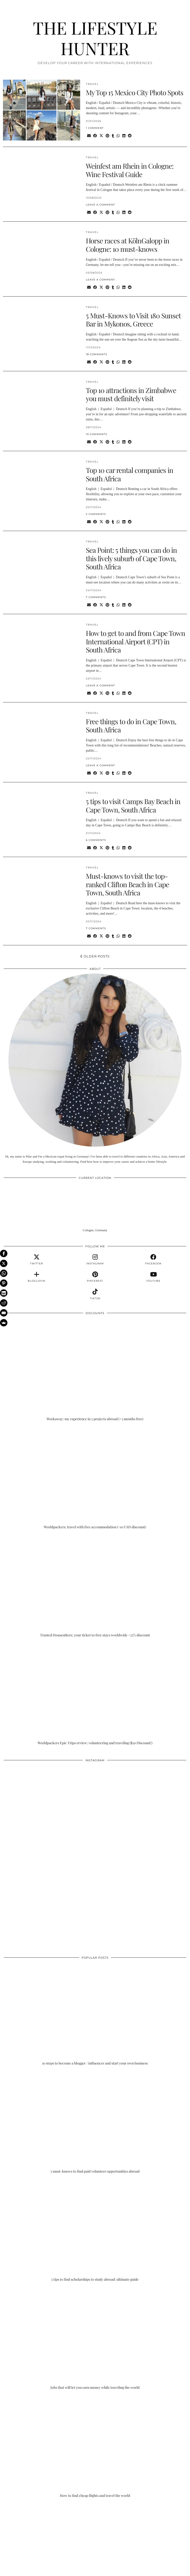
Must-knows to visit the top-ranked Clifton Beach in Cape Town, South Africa (127, 884)
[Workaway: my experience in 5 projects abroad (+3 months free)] (95, 1370)
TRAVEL (92, 84)
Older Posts (95, 956)
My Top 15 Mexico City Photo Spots (134, 92)
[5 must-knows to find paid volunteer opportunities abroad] (95, 2122)
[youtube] (153, 1277)
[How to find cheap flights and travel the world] (95, 2447)
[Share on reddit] (130, 136)
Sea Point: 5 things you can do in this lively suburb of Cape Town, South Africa (131, 558)
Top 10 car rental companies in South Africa (129, 474)
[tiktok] (95, 1294)
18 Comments (96, 354)
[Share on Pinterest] (107, 136)
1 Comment (95, 128)
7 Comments (96, 597)
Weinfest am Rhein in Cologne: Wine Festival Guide (129, 170)
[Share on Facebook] (95, 136)
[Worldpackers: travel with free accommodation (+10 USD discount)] (95, 1478)
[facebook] (153, 1259)
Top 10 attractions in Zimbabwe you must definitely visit (131, 394)
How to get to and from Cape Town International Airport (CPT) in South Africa (135, 641)
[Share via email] (89, 136)
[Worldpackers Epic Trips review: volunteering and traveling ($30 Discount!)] (95, 1694)
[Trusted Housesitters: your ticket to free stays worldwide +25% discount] (95, 1586)
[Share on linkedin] (124, 136)
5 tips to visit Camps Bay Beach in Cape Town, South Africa (133, 805)
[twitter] (36, 1259)
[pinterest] (95, 1277)
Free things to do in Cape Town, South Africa (131, 725)
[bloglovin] (36, 1277)
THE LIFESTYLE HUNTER (95, 37)
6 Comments (96, 840)
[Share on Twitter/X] (101, 136)
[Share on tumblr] (113, 136)
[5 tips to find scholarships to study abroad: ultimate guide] (95, 2231)
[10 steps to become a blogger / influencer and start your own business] (95, 2014)
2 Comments (96, 514)
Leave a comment (100, 204)
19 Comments (96, 434)
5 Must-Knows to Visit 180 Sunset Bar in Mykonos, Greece (133, 319)
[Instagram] (49, 1810)
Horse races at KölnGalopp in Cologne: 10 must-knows (127, 245)
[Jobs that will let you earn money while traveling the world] (95, 2339)
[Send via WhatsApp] (118, 136)
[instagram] (95, 1259)
